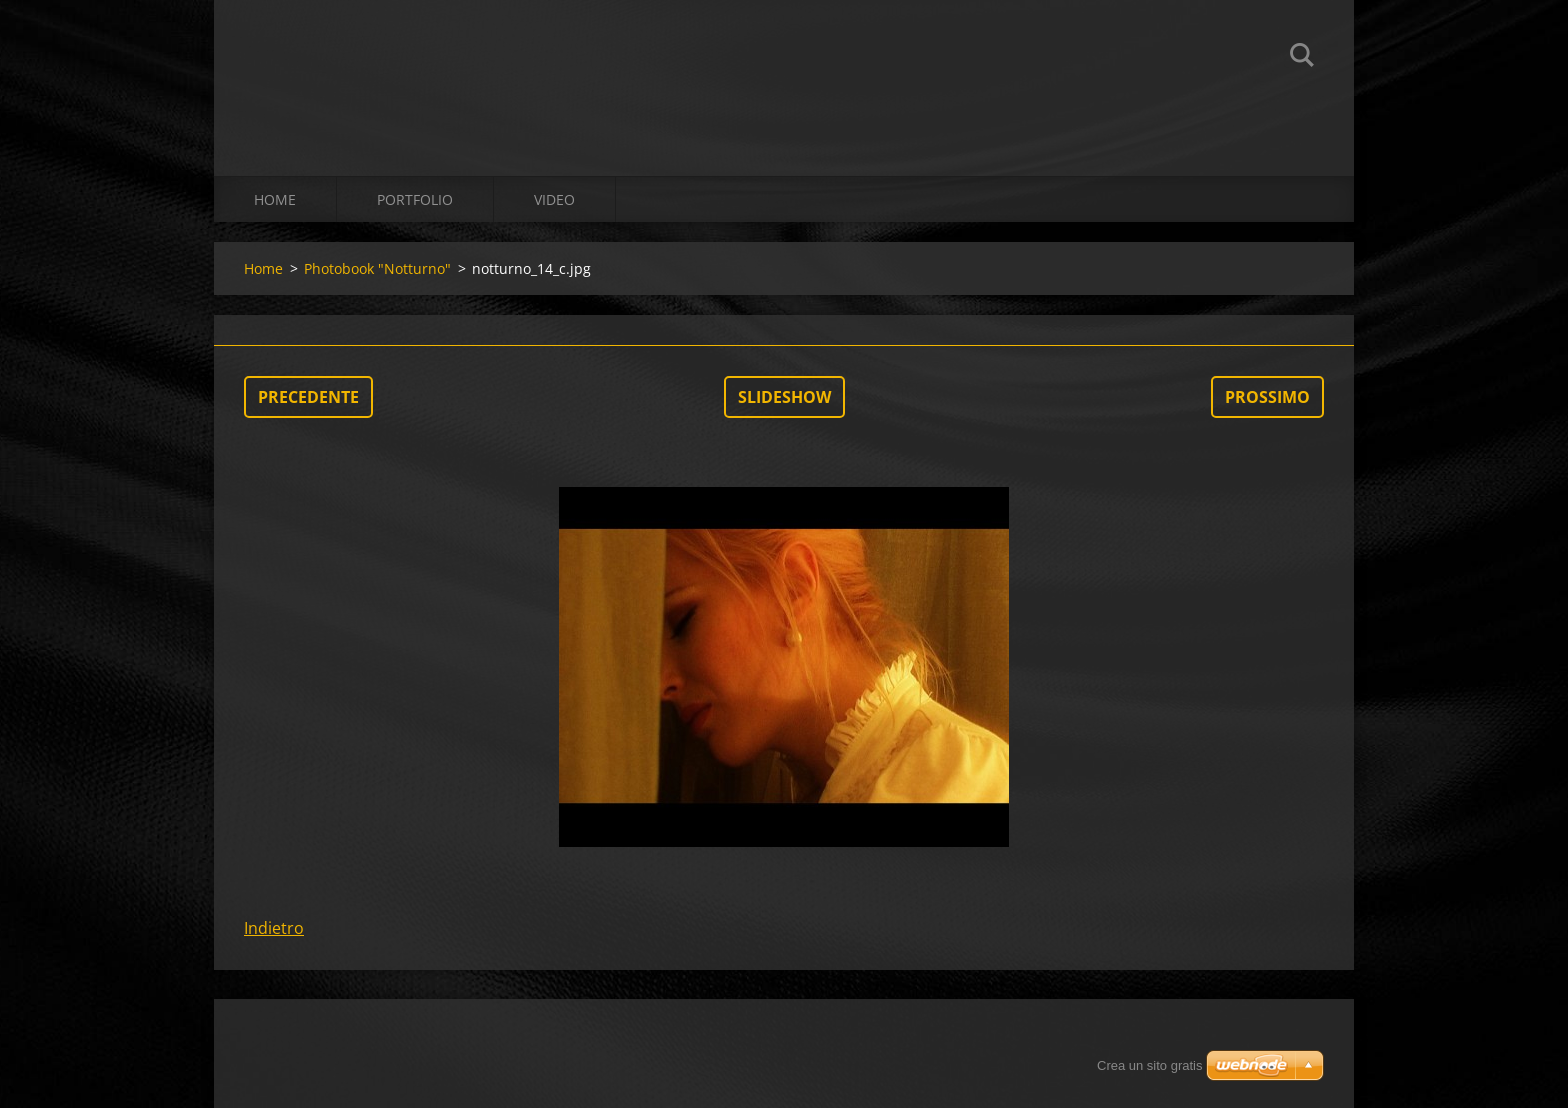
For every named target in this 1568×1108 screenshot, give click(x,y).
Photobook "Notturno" (377, 268)
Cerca (1302, 58)
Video (554, 199)
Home (275, 199)
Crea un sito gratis (1150, 1065)
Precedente (308, 397)
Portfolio (415, 199)
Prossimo (1267, 397)
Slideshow (784, 397)
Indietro (274, 928)
